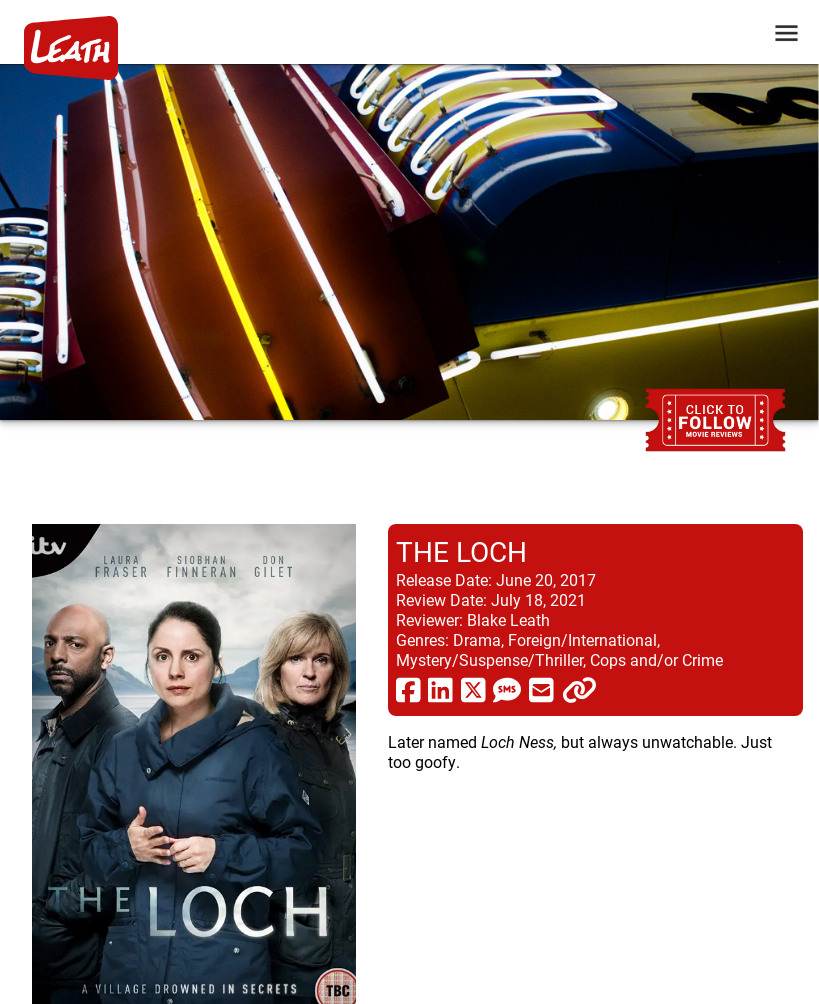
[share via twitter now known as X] (473, 689)
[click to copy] (579, 689)
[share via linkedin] (440, 689)
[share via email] (541, 689)
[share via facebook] (408, 689)
